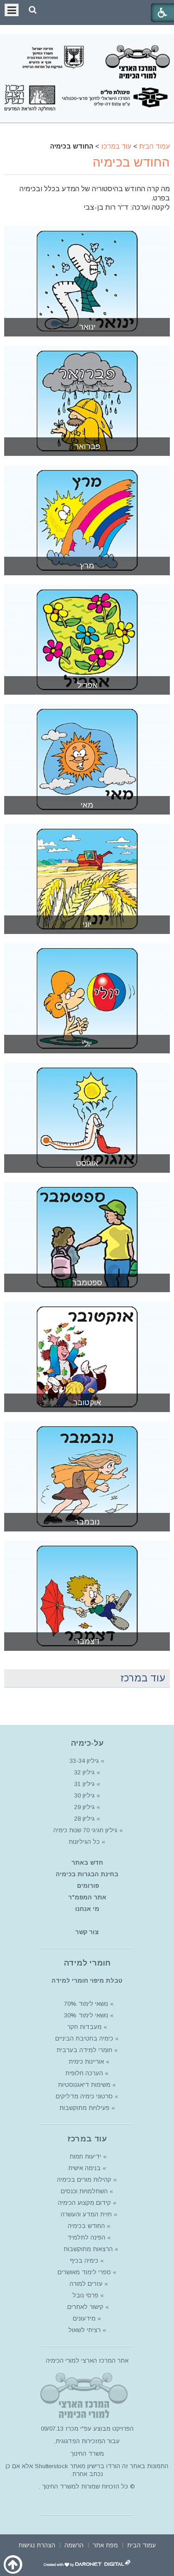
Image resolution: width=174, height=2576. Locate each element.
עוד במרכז (116, 146)
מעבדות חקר (84, 2026)
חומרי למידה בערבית (84, 2050)
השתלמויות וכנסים (84, 2191)
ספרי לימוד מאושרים (84, 2272)
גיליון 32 (84, 1772)
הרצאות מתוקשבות (87, 2249)
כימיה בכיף (84, 2260)
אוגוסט (87, 1163)
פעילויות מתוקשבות (84, 2107)
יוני (87, 924)
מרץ (87, 565)
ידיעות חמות (85, 2156)
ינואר (87, 327)
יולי (87, 1043)
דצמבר (87, 1641)
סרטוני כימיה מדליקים (84, 2096)
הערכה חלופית (84, 2073)
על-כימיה (87, 1743)
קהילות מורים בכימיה (84, 2179)
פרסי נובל (85, 2295)
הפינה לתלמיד (85, 2237)
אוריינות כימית (85, 2061)
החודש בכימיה (131, 162)
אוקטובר (87, 1402)
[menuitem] (141, 2544)
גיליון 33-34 (84, 1760)
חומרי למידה (87, 1963)
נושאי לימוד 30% (85, 2015)
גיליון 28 (84, 1818)
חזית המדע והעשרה (85, 2214)
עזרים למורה (85, 2283)
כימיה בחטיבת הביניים (84, 2038)
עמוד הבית (154, 146)
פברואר (87, 446)
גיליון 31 (84, 1783)
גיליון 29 (84, 1807)
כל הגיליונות (84, 1841)
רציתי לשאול (84, 2330)
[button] (33, 10)
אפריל (87, 685)
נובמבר (87, 1522)
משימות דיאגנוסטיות (84, 2084)
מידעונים (84, 2318)
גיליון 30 (84, 1795)
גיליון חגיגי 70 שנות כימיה (84, 1830)
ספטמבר (87, 1282)
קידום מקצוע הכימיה (84, 2202)
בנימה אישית (84, 2168)
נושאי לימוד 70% (85, 2003)
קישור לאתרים (84, 2306)
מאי (87, 805)
